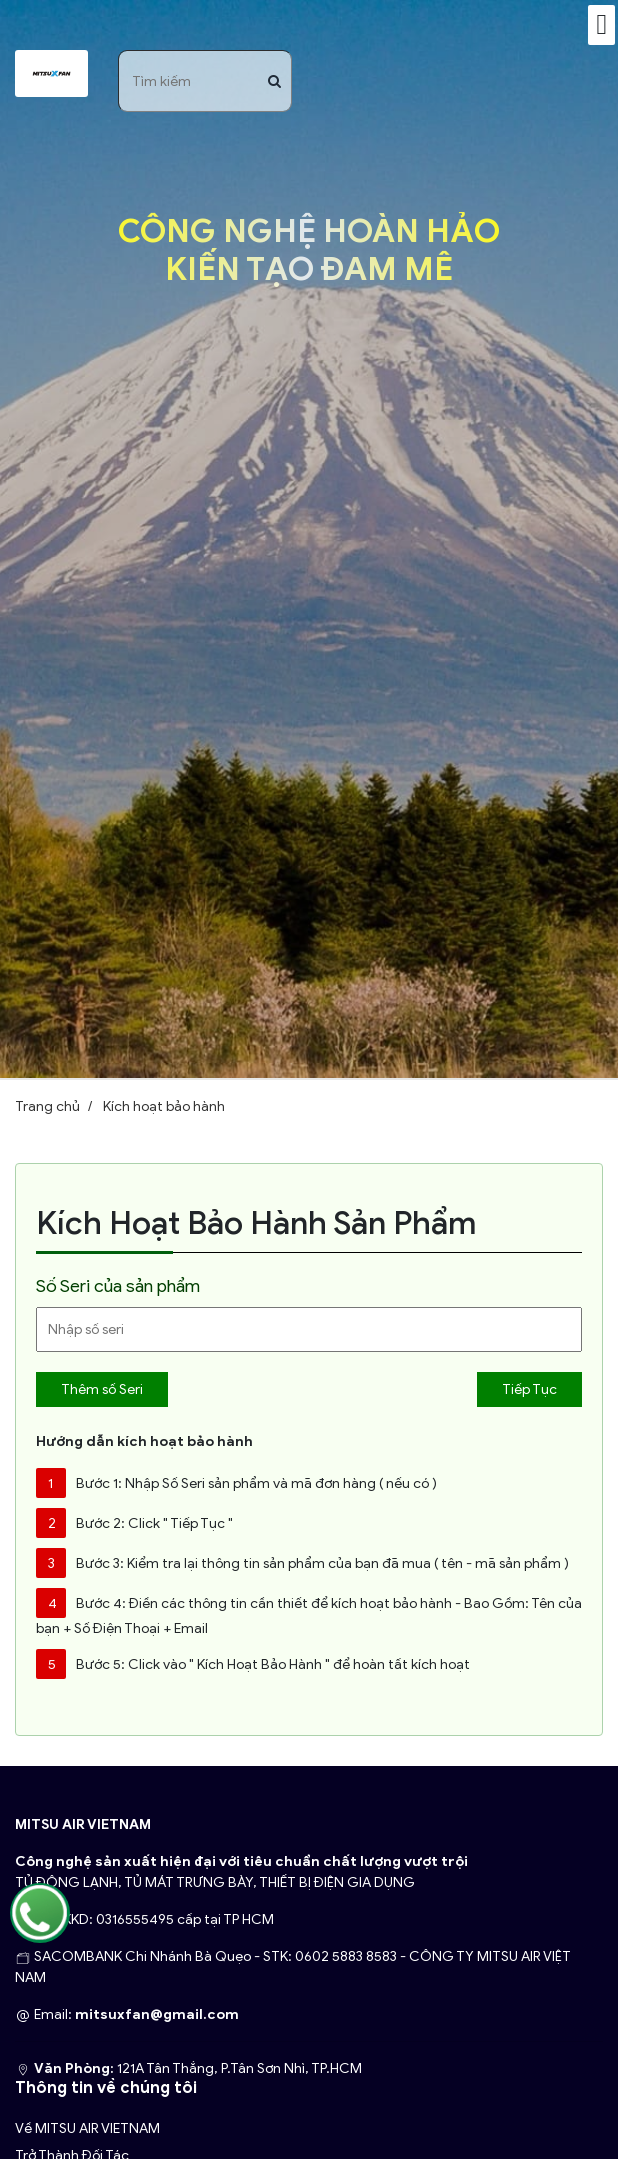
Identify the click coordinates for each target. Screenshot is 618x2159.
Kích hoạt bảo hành (164, 1106)
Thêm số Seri (102, 1389)
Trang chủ (47, 1106)
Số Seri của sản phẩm (118, 1286)
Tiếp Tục (529, 1389)
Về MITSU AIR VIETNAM (87, 2128)
